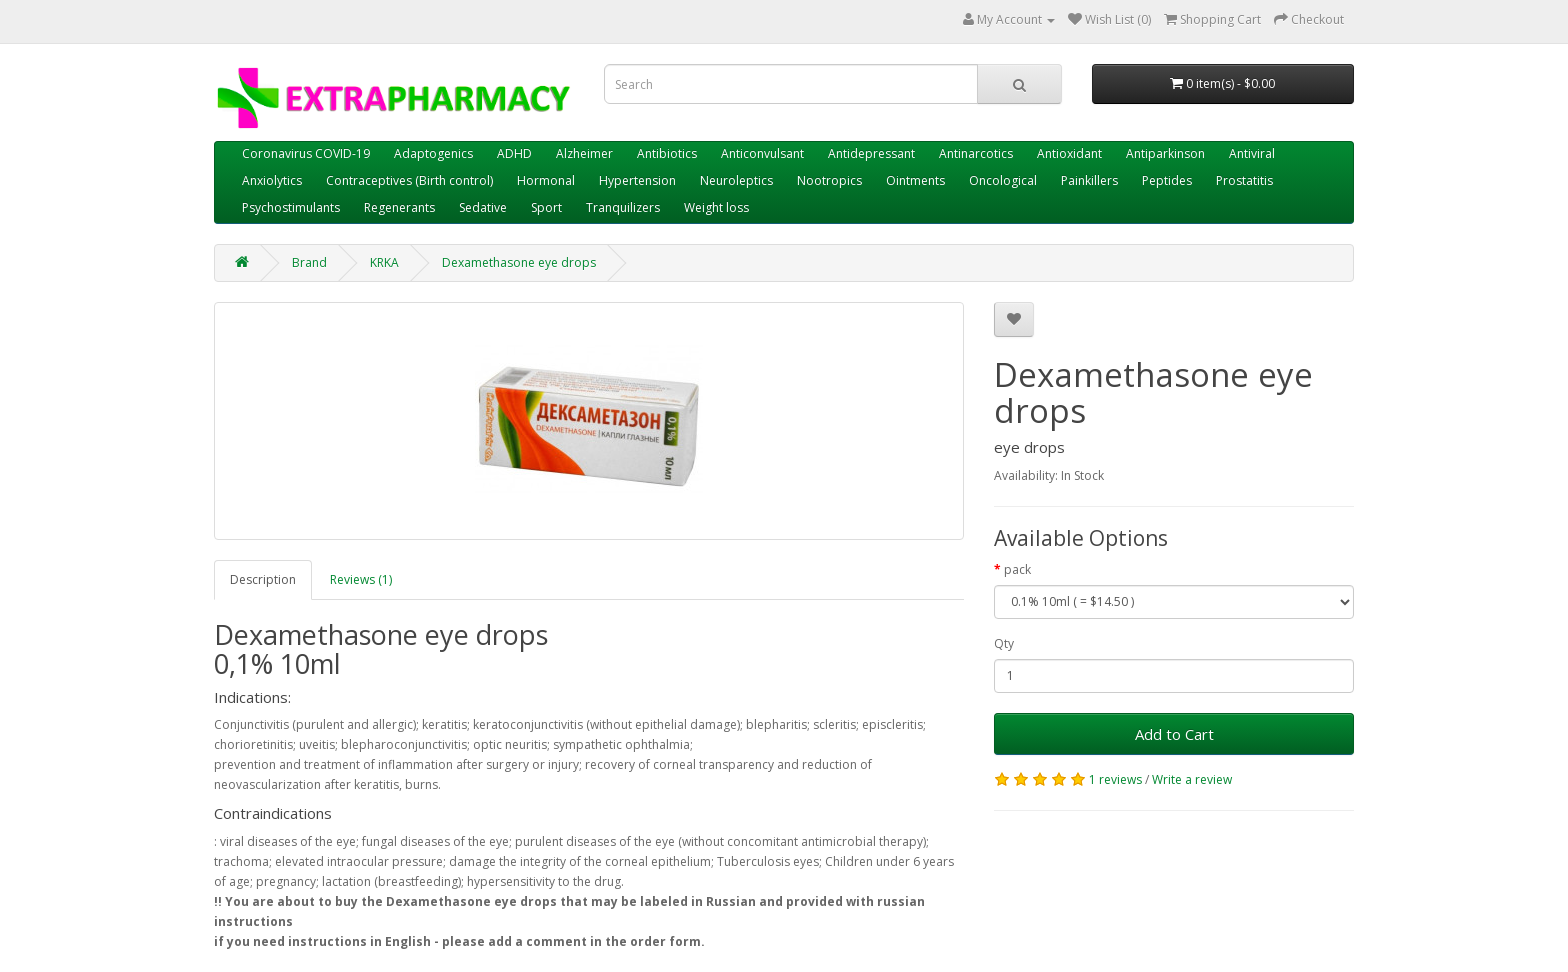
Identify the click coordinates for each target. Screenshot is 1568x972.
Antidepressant (871, 153)
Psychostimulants (291, 207)
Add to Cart (1174, 734)
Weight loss (716, 207)
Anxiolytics (272, 180)
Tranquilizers (623, 207)
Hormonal (546, 180)
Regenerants (399, 207)
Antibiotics (667, 153)
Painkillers (1089, 180)
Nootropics (829, 180)
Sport (546, 207)
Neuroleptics (736, 180)
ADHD (514, 153)
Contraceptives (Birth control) (409, 180)
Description (263, 579)
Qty (1004, 643)
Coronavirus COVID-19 (306, 153)
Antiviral (1252, 153)
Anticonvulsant (762, 153)
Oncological (1003, 180)
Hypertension (637, 180)
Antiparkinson (1165, 153)
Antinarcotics (976, 153)
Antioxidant (1069, 153)
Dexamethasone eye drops (519, 262)
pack (1017, 569)
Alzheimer (584, 153)
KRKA (384, 262)
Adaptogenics (433, 153)
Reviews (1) (361, 579)
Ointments (915, 180)
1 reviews (1115, 779)
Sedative (483, 207)
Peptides (1167, 180)
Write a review (1192, 779)
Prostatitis (1244, 180)
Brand (309, 262)
